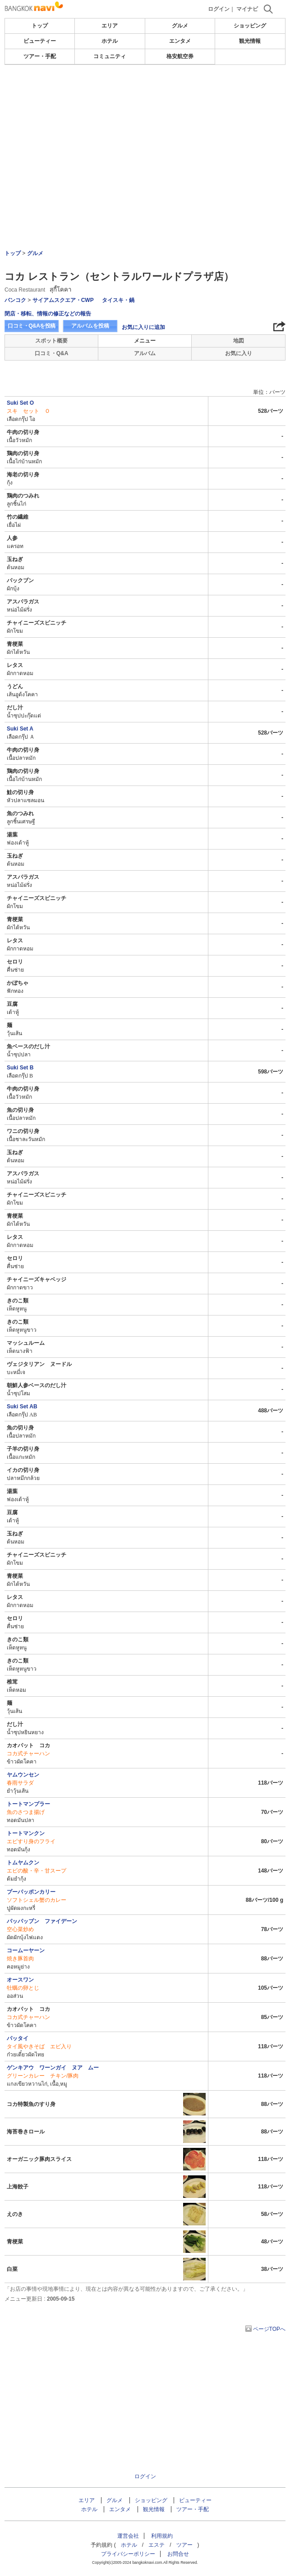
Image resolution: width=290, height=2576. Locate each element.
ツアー (184, 2545)
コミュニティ (109, 56)
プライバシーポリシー (128, 2554)
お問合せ (178, 2554)
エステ (156, 2545)
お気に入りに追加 (143, 327)
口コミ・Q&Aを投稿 (31, 326)
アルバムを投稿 (90, 326)
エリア (109, 26)
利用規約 (162, 2536)
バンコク (15, 300)
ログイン (219, 9)
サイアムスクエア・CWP (63, 300)
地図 (238, 341)
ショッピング (250, 26)
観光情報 (250, 41)
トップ (40, 26)
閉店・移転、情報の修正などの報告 (48, 314)
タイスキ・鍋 (118, 300)
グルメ (180, 26)
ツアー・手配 (39, 56)
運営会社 (128, 2536)
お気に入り (238, 353)
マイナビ (247, 9)
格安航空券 (179, 56)
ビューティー (39, 41)
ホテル (109, 41)
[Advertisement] (145, 91)
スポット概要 (51, 341)
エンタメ (180, 41)
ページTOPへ (269, 2329)
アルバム (145, 353)
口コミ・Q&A (52, 353)
